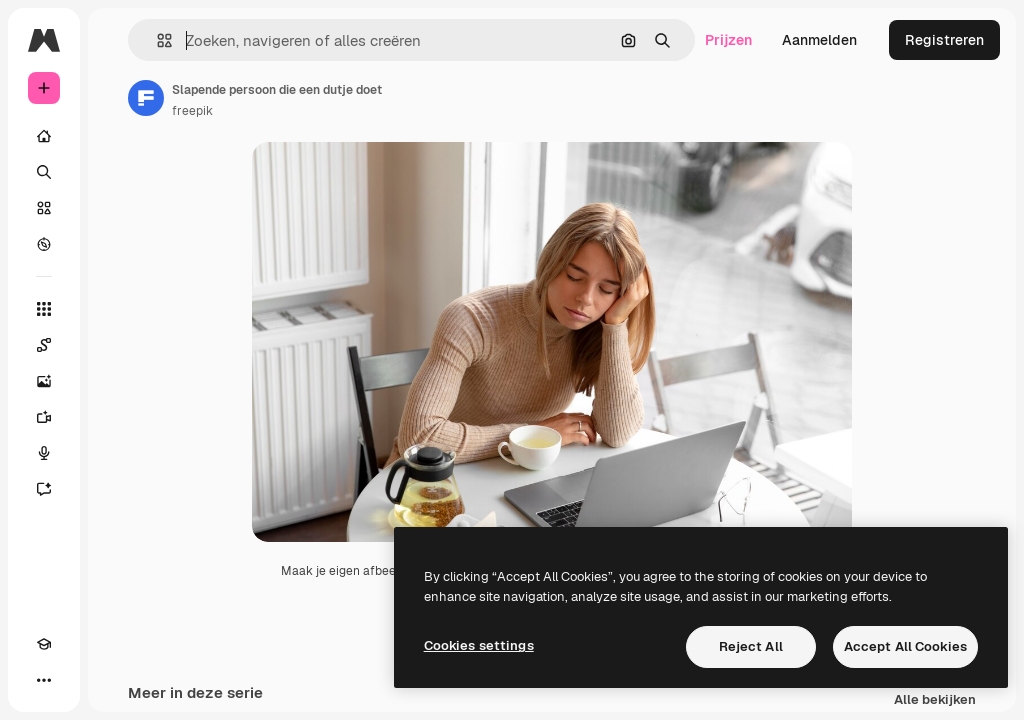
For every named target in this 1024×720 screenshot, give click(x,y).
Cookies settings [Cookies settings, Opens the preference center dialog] (479, 645)
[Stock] (44, 208)
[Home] (44, 136)
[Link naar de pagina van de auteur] (146, 98)
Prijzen (728, 40)
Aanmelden (819, 40)
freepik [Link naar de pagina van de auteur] (192, 111)
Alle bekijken (935, 700)
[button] (156, 40)
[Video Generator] (44, 417)
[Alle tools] (44, 309)
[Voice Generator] (44, 453)
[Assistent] (44, 489)
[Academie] (44, 644)
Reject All (751, 646)
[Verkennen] (44, 244)
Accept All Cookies (905, 646)
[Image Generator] (44, 381)
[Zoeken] (44, 172)
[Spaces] (44, 345)
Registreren (944, 40)
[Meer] (44, 680)
